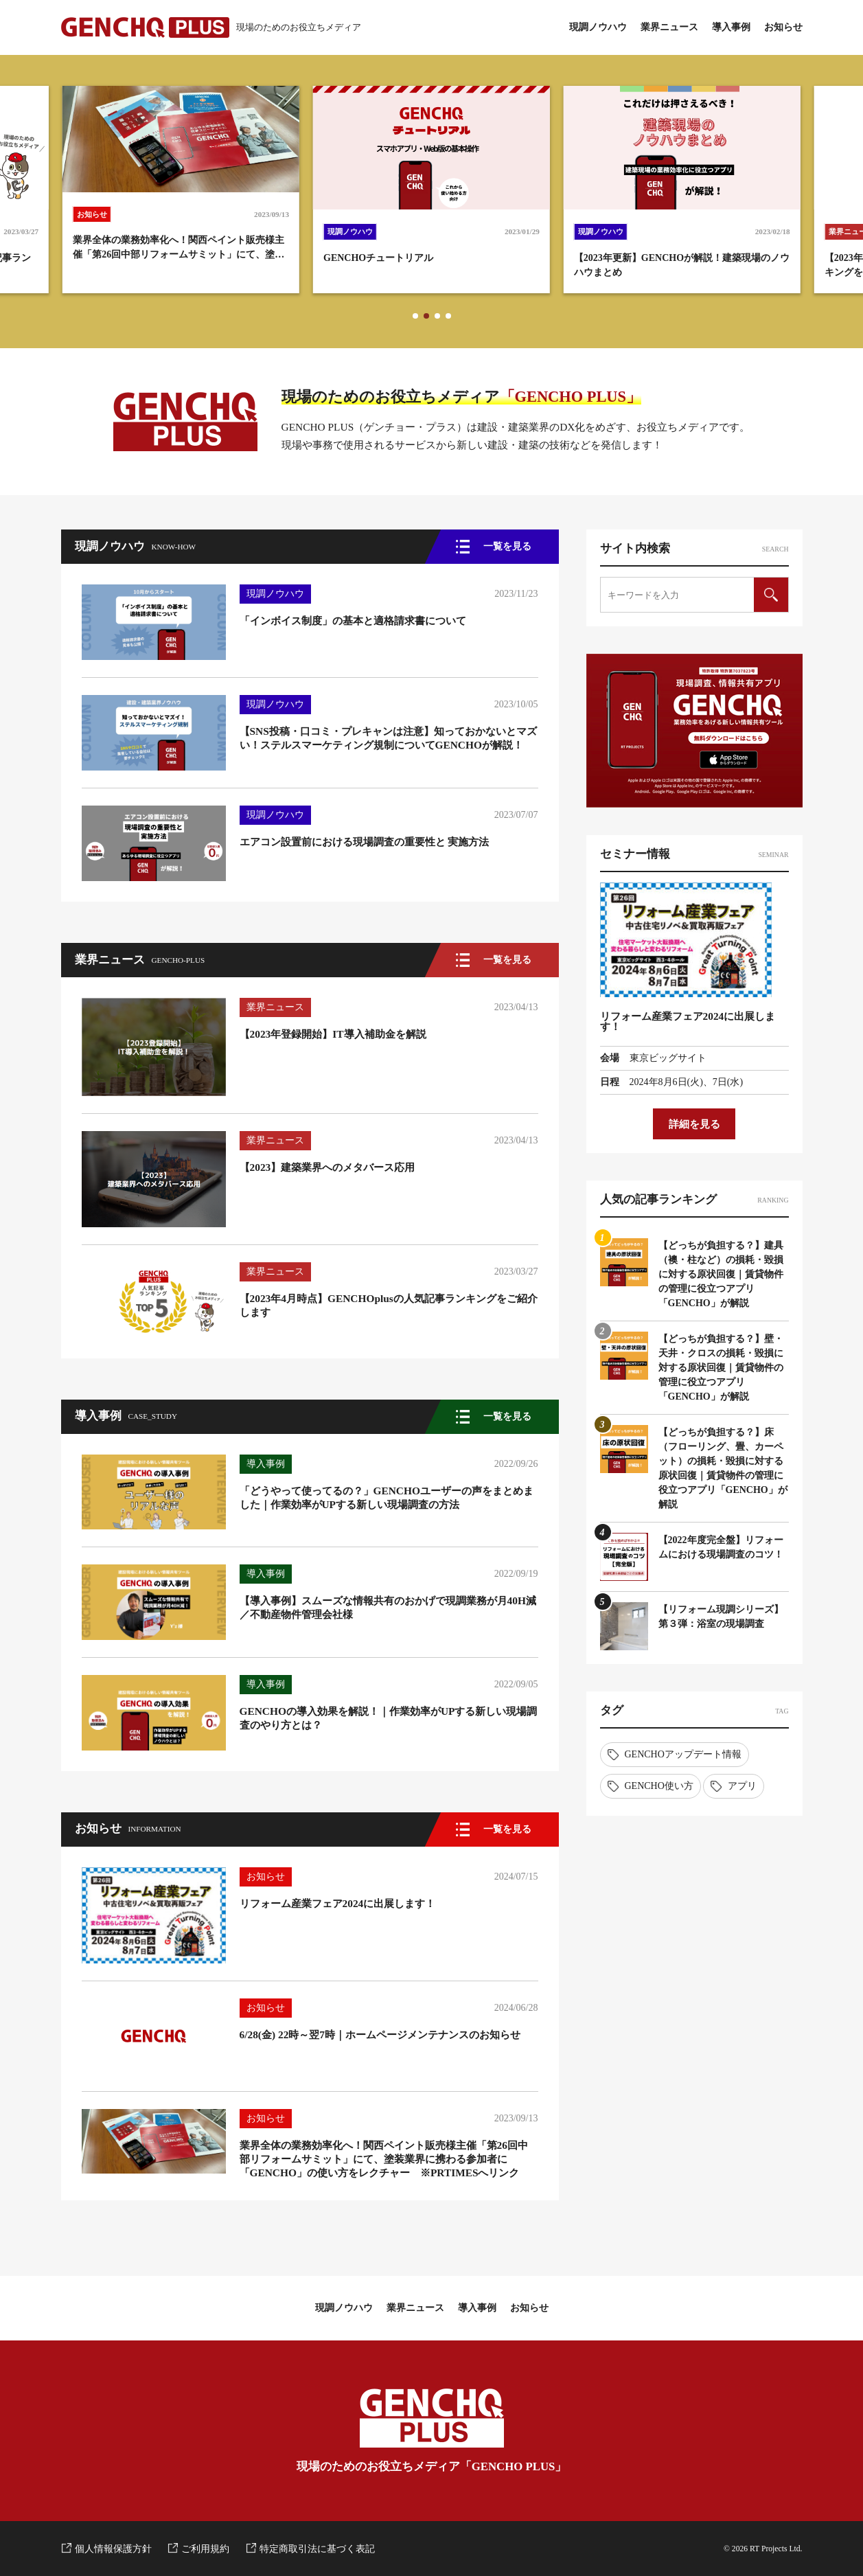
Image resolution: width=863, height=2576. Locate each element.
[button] (415, 316)
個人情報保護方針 (113, 2549)
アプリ (742, 1786)
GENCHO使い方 (659, 1786)
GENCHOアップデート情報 (683, 1754)
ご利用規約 (205, 2549)
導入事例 (731, 27)
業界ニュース (669, 27)
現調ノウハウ (598, 27)
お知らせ (783, 27)
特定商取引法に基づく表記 (317, 2549)
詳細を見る (694, 1124)
